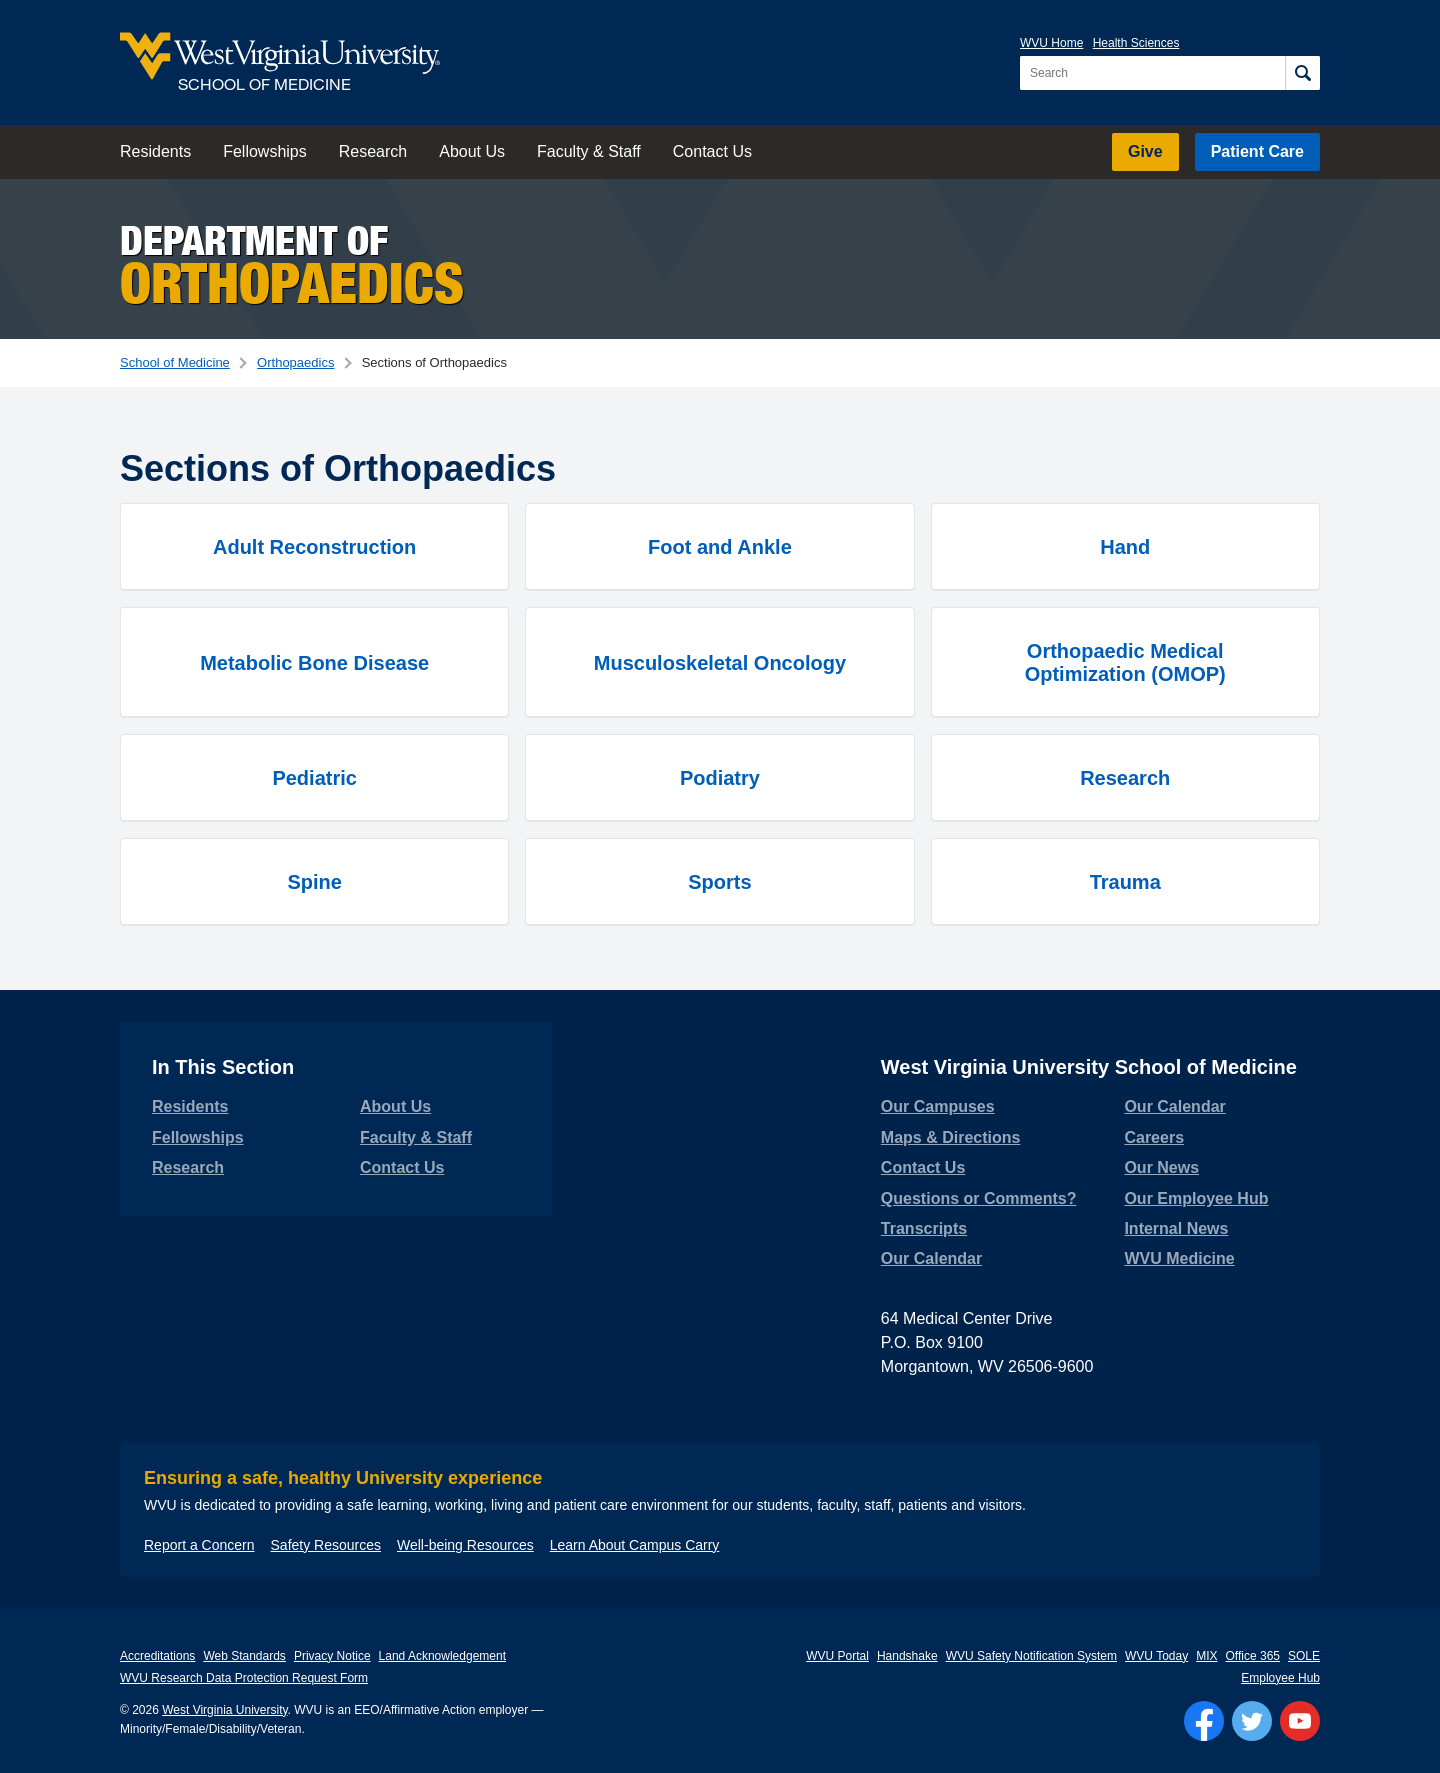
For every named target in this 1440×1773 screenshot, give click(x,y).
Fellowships (265, 151)
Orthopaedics (295, 362)
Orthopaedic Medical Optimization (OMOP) (1125, 662)
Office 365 (1253, 1656)
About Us (472, 151)
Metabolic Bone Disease (314, 663)
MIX (1206, 1656)
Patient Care (1257, 151)
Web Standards (244, 1656)
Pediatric (314, 778)
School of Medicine (175, 362)
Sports (719, 882)
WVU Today (1156, 1656)
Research (373, 151)
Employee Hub (1280, 1678)
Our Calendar (931, 1258)
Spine (314, 882)
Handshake (907, 1656)
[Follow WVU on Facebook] (1204, 1721)
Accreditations (157, 1656)
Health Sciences (1136, 43)
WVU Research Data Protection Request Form (244, 1678)
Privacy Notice (332, 1656)
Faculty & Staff (589, 151)
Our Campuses (938, 1106)
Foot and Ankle (720, 547)
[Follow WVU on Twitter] (1252, 1721)
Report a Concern (199, 1545)
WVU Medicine (1179, 1258)
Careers (1154, 1137)
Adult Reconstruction (314, 547)
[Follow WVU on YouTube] (1300, 1721)
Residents (155, 151)
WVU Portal (837, 1656)
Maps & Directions (951, 1137)
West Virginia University (224, 1710)
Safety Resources (326, 1545)
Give (1145, 151)
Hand (1125, 547)
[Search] (1302, 73)
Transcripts (924, 1228)
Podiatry (720, 778)
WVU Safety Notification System (1031, 1656)
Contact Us (712, 151)
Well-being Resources (465, 1545)
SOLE (1304, 1656)
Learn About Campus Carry (635, 1545)
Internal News (1176, 1228)
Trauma (1125, 882)
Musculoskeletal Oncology (720, 663)
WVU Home (1051, 43)
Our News (1161, 1167)
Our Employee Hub (1196, 1198)
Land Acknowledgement (442, 1656)
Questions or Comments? (979, 1198)
